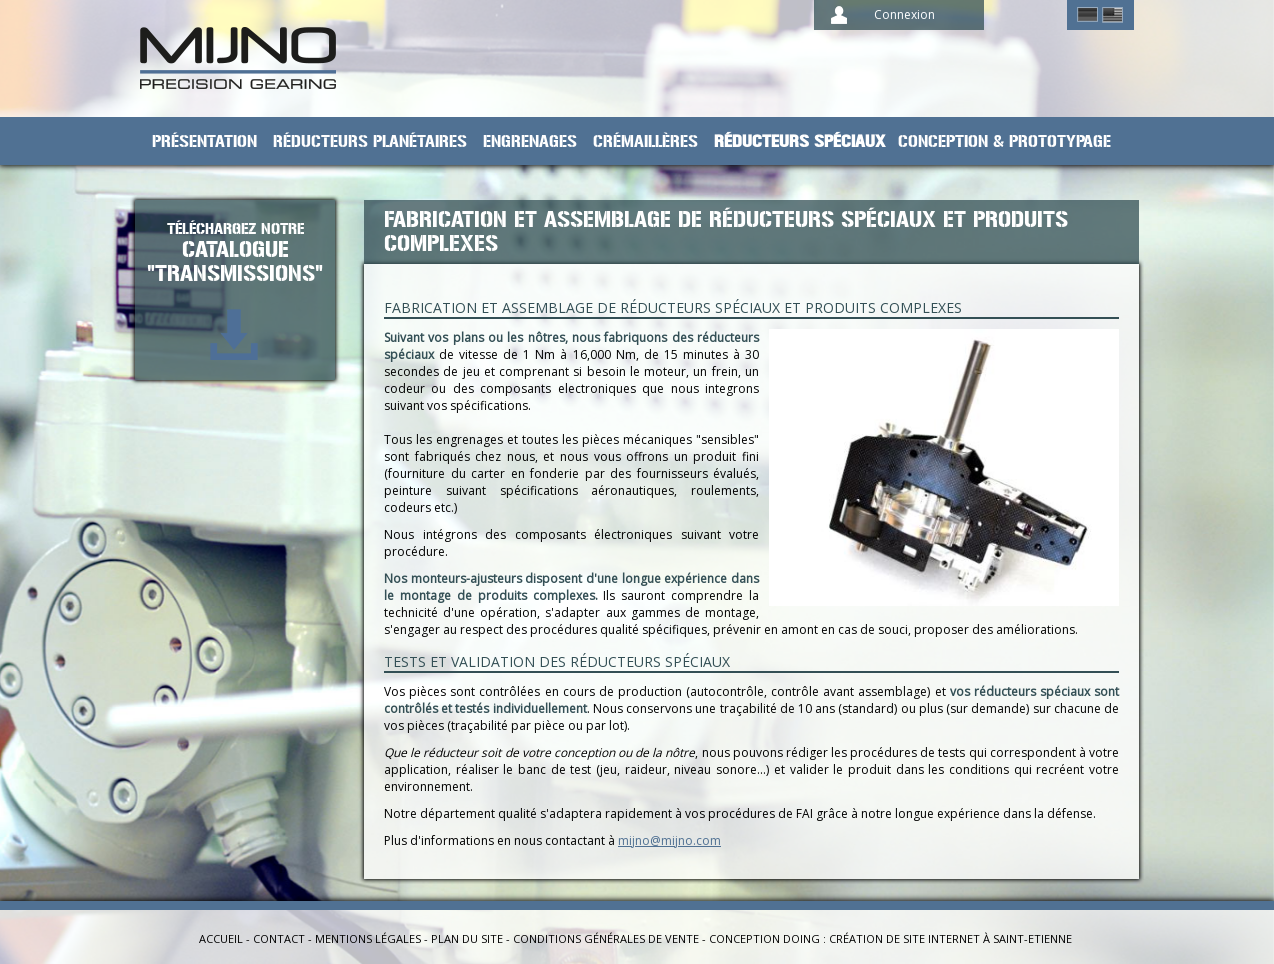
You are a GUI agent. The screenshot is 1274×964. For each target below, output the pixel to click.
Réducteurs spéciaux (800, 142)
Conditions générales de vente (606, 938)
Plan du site (467, 938)
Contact (279, 938)
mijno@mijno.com (669, 840)
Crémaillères (645, 142)
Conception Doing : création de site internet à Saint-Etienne (890, 938)
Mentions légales (368, 938)
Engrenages (530, 142)
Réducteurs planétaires (370, 142)
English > (1112, 15)
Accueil (221, 938)
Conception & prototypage (1004, 142)
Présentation (204, 142)
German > (1087, 15)
